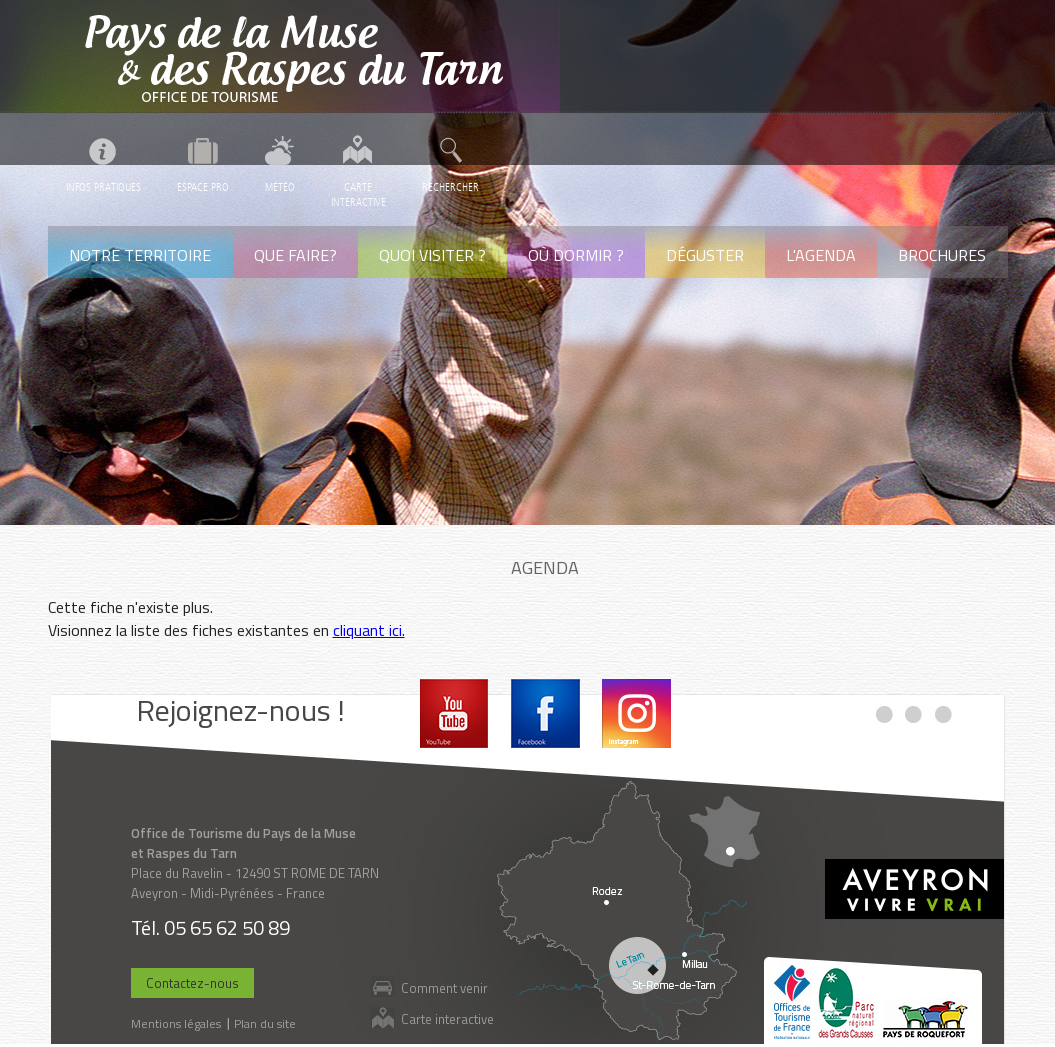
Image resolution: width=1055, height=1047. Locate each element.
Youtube (454, 713)
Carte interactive (447, 1018)
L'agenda (821, 255)
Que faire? (295, 255)
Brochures (942, 255)
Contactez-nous (192, 983)
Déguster (705, 255)
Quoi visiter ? (432, 255)
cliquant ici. (369, 630)
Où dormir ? (576, 255)
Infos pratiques (103, 187)
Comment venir (444, 987)
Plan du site (265, 1023)
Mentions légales (176, 1023)
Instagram (636, 713)
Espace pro (203, 187)
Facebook (545, 713)
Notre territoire (140, 255)
